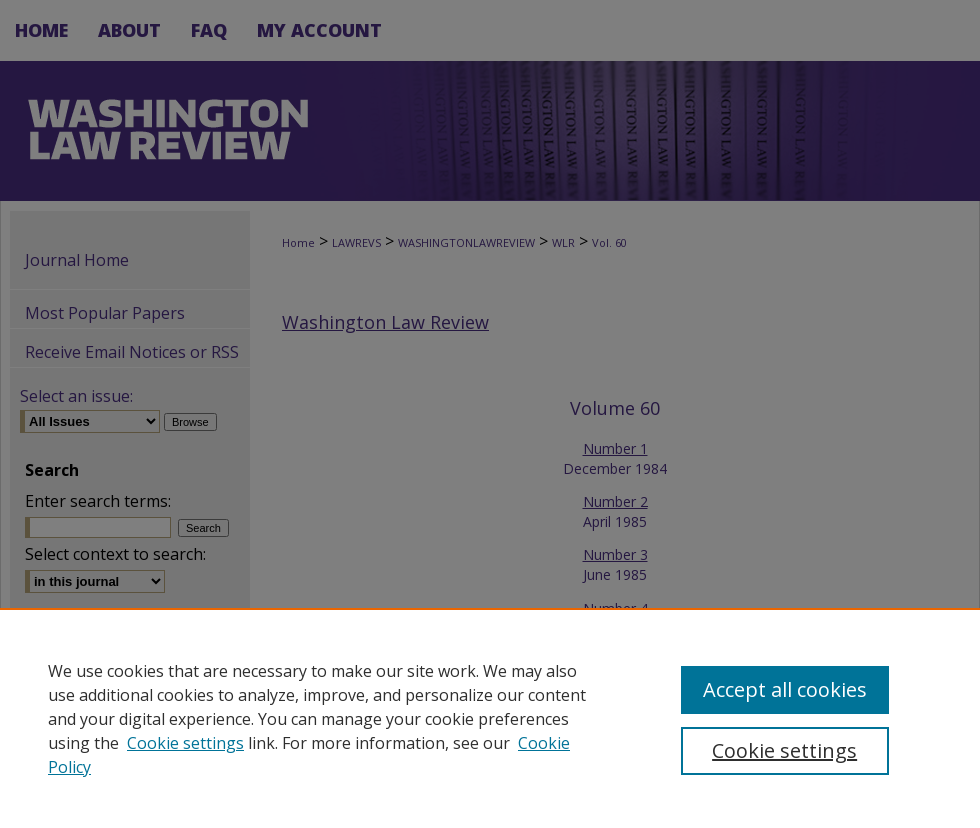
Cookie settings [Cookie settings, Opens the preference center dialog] (784, 750)
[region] (490, 718)
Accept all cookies (785, 689)
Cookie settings (185, 743)
